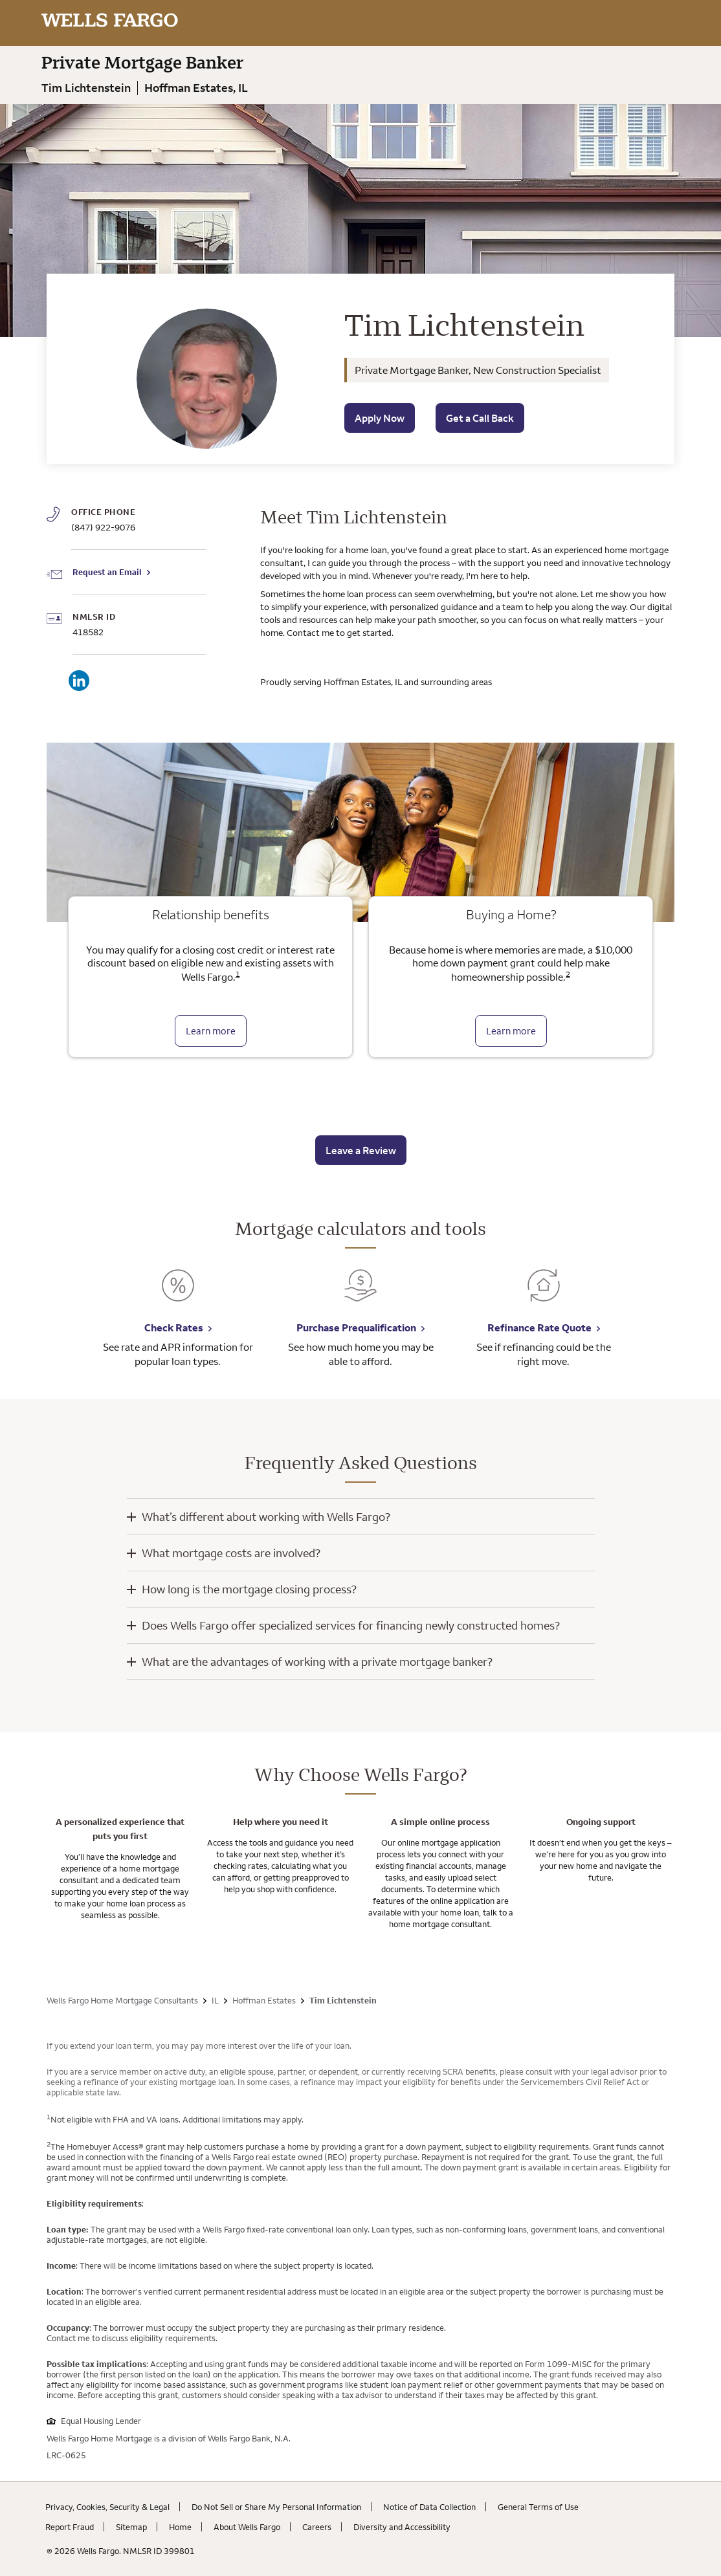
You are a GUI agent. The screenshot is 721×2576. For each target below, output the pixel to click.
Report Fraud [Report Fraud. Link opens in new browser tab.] (69, 2526)
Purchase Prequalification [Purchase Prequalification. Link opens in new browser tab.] (356, 1327)
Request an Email (107, 572)
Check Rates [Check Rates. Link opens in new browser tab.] (173, 1327)
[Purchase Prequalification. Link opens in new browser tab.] (360, 1294)
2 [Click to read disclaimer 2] (568, 974)
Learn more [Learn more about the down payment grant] (511, 1031)
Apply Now (380, 417)
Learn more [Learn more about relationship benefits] (211, 1031)
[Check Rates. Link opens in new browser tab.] (178, 1294)
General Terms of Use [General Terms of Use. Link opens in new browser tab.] (538, 2506)
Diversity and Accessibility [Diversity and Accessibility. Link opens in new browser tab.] (401, 2526)
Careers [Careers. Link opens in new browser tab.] (316, 2526)
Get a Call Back (480, 417)
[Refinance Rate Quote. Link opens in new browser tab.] (543, 1294)
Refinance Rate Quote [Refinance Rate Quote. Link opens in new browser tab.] (539, 1327)
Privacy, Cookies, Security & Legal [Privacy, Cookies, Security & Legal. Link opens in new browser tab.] (107, 2506)
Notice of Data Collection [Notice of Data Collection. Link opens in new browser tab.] (429, 2506)
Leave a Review (361, 1150)
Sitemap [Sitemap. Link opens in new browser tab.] (131, 2526)
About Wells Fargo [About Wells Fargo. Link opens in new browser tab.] (247, 2526)
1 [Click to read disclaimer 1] (238, 974)
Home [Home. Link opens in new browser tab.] (180, 2526)
